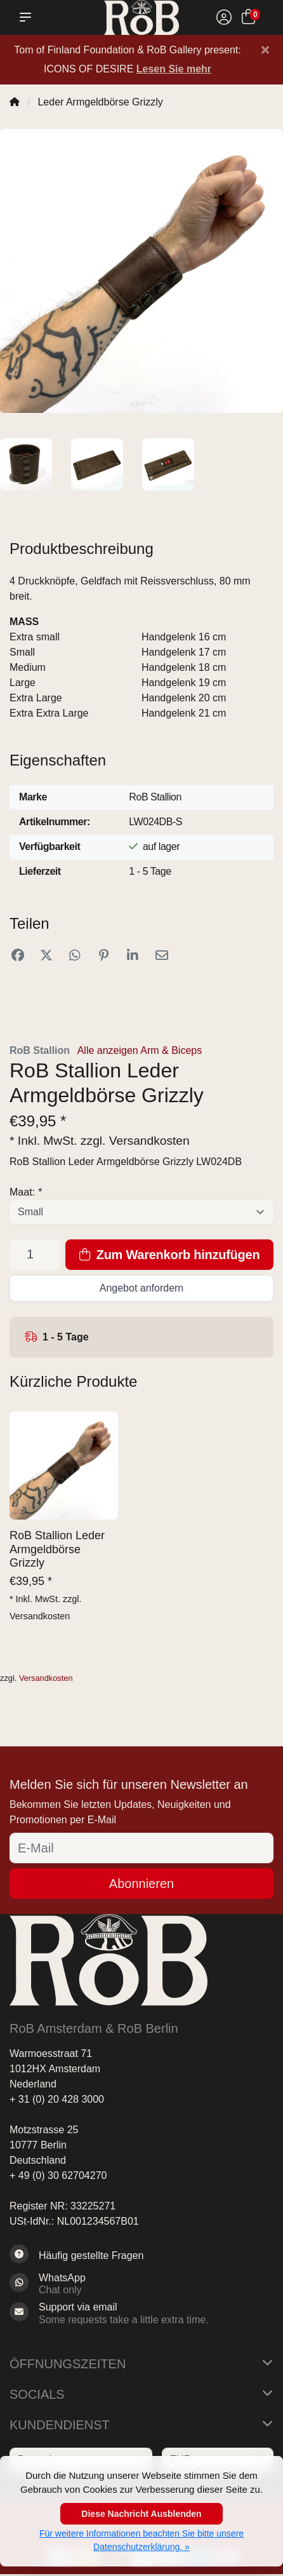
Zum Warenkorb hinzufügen (169, 1255)
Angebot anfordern (142, 1288)
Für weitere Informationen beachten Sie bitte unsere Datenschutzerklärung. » (141, 2540)
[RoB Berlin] (142, 17)
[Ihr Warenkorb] (248, 19)
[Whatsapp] (141, 2284)
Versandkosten (149, 1140)
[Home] (15, 102)
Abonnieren (141, 1884)
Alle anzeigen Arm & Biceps (139, 1050)
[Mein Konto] (224, 19)
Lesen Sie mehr (173, 69)
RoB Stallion (40, 1050)
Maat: (26, 1192)
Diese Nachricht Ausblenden (141, 2514)
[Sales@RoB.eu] (141, 2313)
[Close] (265, 49)
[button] (28, 17)
